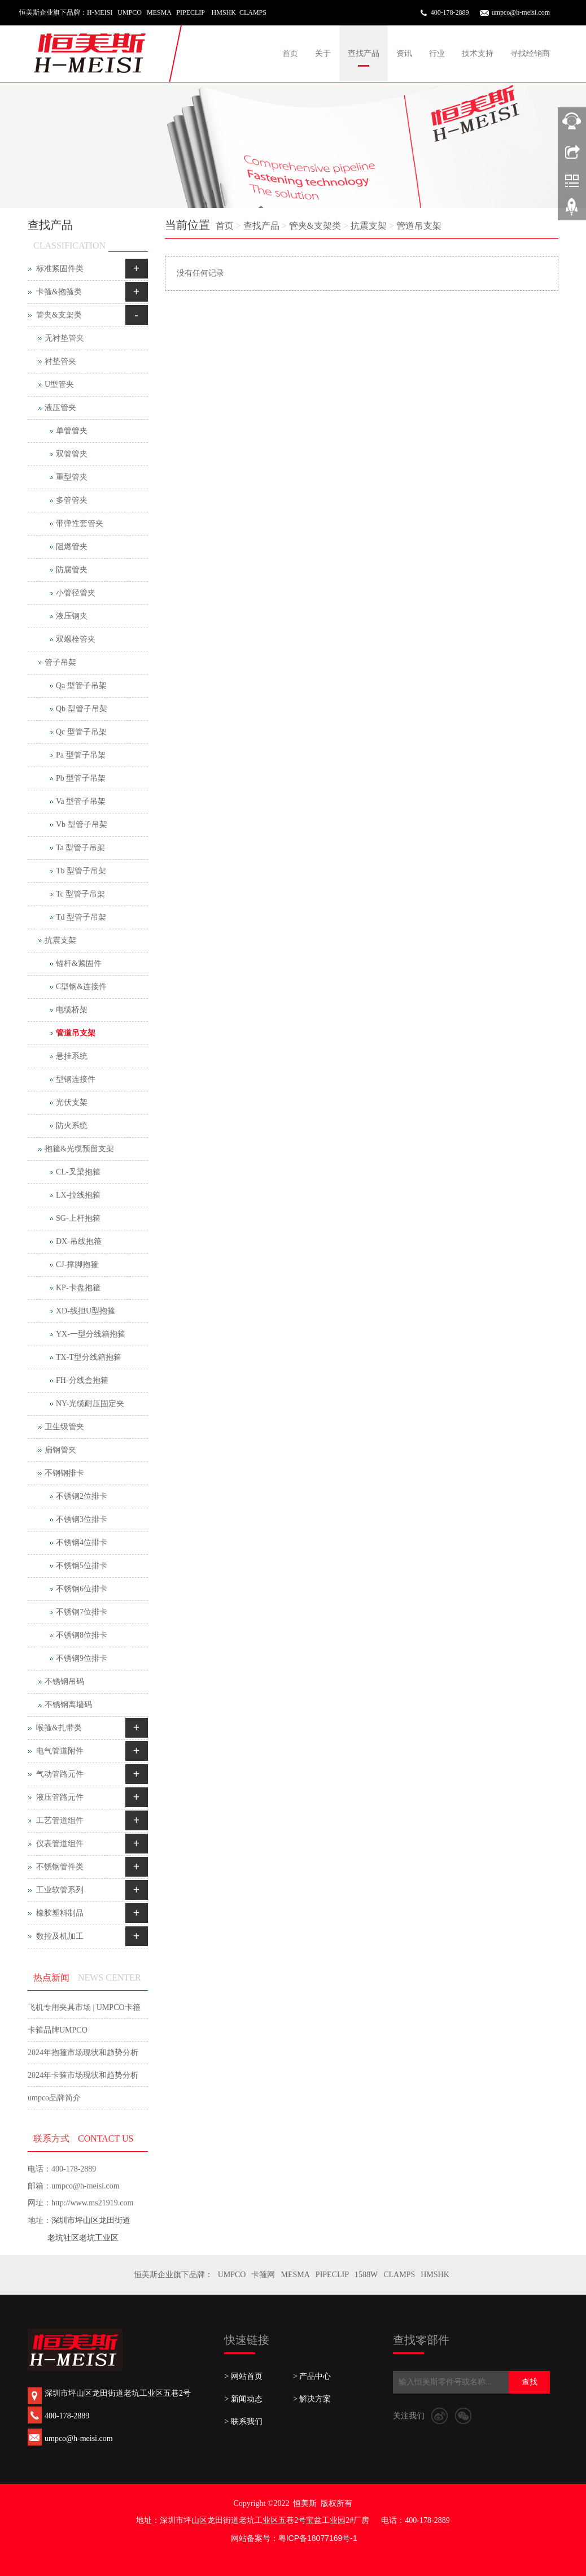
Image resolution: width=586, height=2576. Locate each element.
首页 (290, 53)
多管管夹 (72, 500)
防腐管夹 (72, 569)
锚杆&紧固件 (79, 963)
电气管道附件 (60, 1751)
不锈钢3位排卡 (81, 1519)
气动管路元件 (60, 1774)
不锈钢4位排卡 (81, 1542)
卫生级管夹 (64, 1426)
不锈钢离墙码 (68, 1704)
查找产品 (363, 53)
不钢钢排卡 (64, 1473)
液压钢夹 (72, 616)
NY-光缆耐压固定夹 (90, 1403)
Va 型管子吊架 (81, 801)
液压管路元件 (60, 1797)
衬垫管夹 (60, 361)
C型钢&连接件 (81, 986)
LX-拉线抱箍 (78, 1195)
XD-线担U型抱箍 (85, 1311)
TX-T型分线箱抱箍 (88, 1357)
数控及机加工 (60, 1936)
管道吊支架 (418, 225)
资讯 (404, 53)
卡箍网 (263, 2274)
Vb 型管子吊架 (81, 824)
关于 (323, 53)
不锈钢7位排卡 (81, 1612)
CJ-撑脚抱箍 (77, 1264)
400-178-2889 (450, 12)
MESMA (295, 2274)
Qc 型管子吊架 (81, 732)
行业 (437, 53)
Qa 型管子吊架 (81, 685)
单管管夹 (72, 431)
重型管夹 (72, 477)
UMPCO (232, 2274)
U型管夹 (59, 384)
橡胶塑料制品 (60, 1913)
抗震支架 (369, 225)
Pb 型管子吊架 (81, 778)
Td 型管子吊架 (81, 917)
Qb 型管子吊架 (81, 708)
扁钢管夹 (60, 1450)
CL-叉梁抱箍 (78, 1172)
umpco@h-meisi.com (521, 12)
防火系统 (72, 1125)
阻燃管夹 (72, 546)
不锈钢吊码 (64, 1681)
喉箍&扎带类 (59, 1728)
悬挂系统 (72, 1056)
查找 (529, 2382)
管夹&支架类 (315, 225)
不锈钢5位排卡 (81, 1565)
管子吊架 (60, 662)
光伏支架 (72, 1102)
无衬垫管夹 (64, 338)
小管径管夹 (75, 593)
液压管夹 (60, 407)
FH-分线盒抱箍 (82, 1380)
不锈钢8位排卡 (81, 1635)
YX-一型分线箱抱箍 (90, 1334)
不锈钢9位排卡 (81, 1658)
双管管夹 (72, 454)
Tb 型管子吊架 (81, 871)
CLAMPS (399, 2274)
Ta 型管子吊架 (80, 847)
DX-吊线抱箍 (79, 1241)
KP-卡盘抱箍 (78, 1287)
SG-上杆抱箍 (78, 1218)
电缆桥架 (72, 1010)
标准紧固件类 (60, 268)
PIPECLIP (332, 2274)
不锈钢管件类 (60, 1867)
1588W (366, 2274)
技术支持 (477, 53)
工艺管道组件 (60, 1820)
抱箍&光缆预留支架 (79, 1149)
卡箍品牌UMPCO (58, 2030)
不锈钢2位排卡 (81, 1496)
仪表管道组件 (60, 1843)
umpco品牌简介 (54, 2098)
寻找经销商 (530, 53)
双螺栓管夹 (75, 639)
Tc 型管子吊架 (80, 894)
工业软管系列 (60, 1890)
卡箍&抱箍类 (59, 292)
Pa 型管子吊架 (81, 755)
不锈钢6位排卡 (81, 1589)
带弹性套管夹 (79, 523)
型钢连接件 (75, 1079)
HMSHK (435, 2274)
